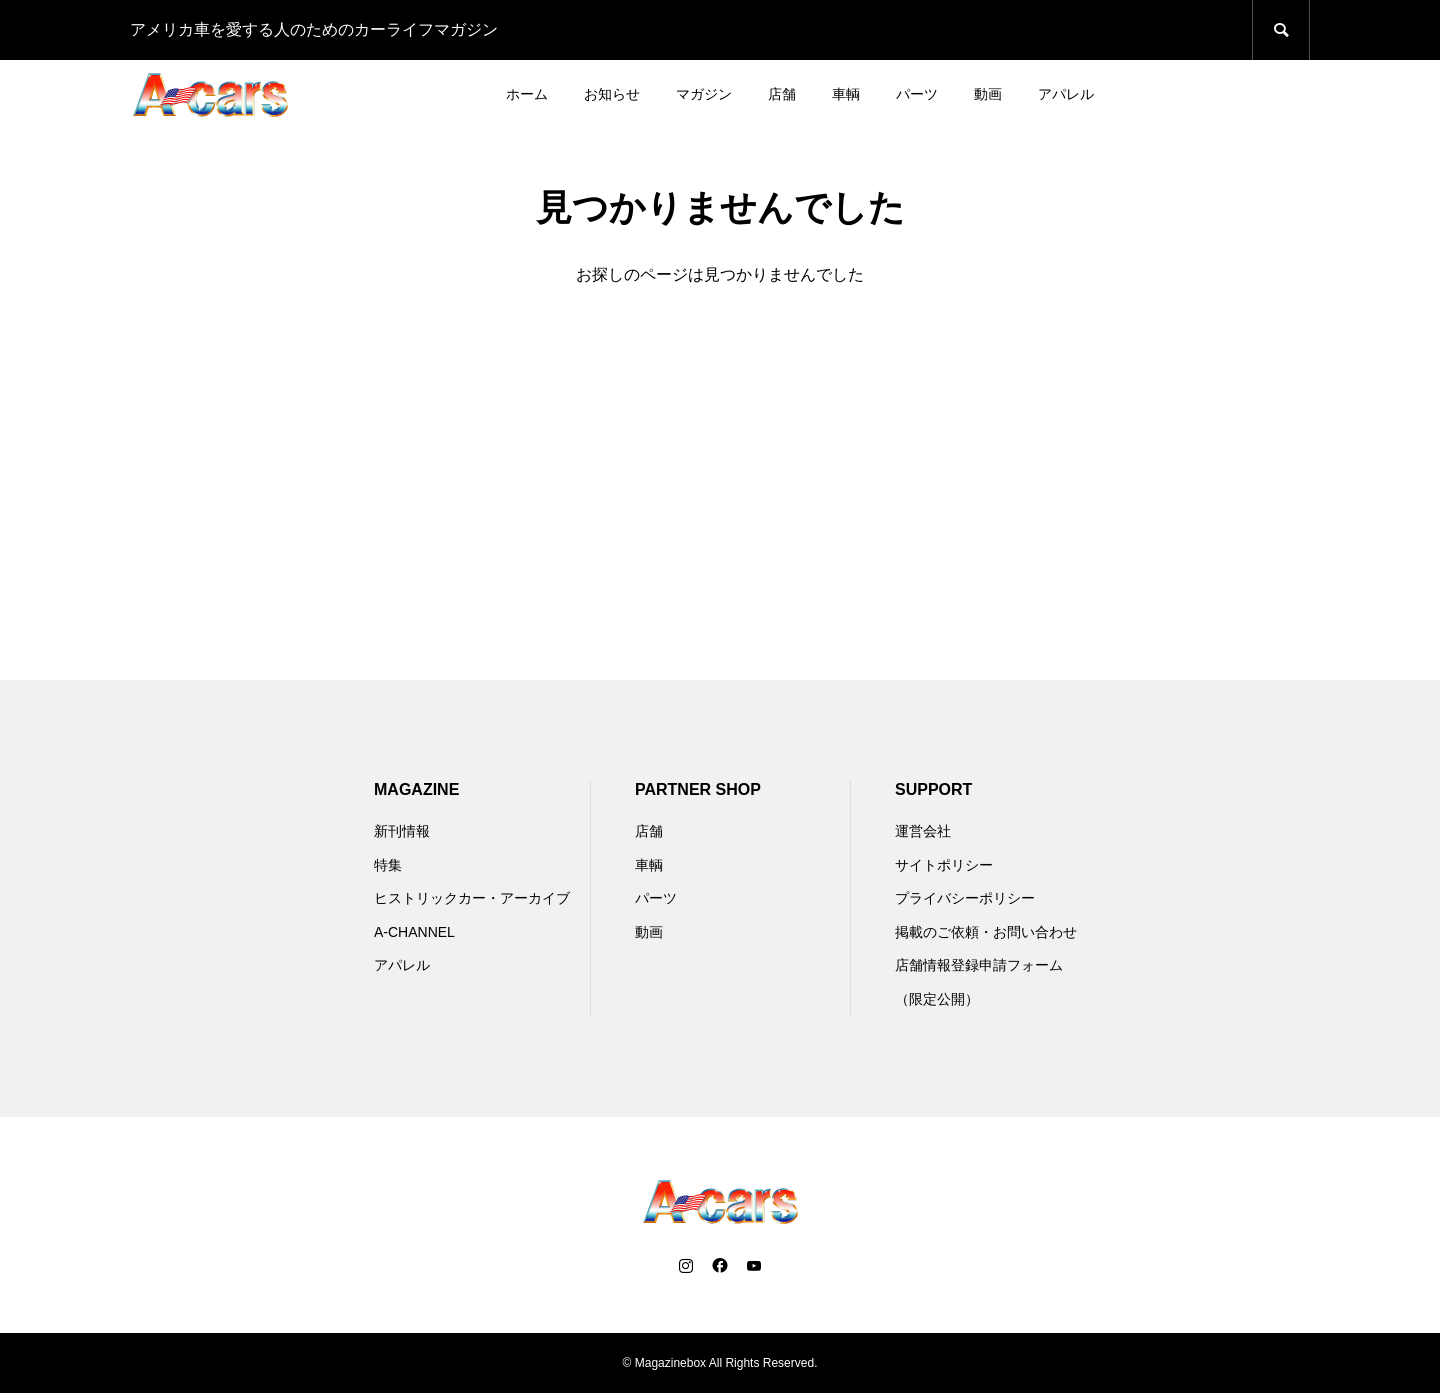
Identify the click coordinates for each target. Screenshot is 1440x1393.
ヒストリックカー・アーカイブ (472, 898)
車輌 (846, 94)
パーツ (917, 94)
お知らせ (612, 94)
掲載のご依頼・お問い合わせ (986, 932)
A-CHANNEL (414, 932)
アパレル (1066, 94)
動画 (988, 94)
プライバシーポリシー (965, 898)
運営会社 (923, 831)
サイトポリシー (944, 865)
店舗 (782, 94)
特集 (388, 865)
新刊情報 (402, 831)
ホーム (527, 94)
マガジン (704, 94)
